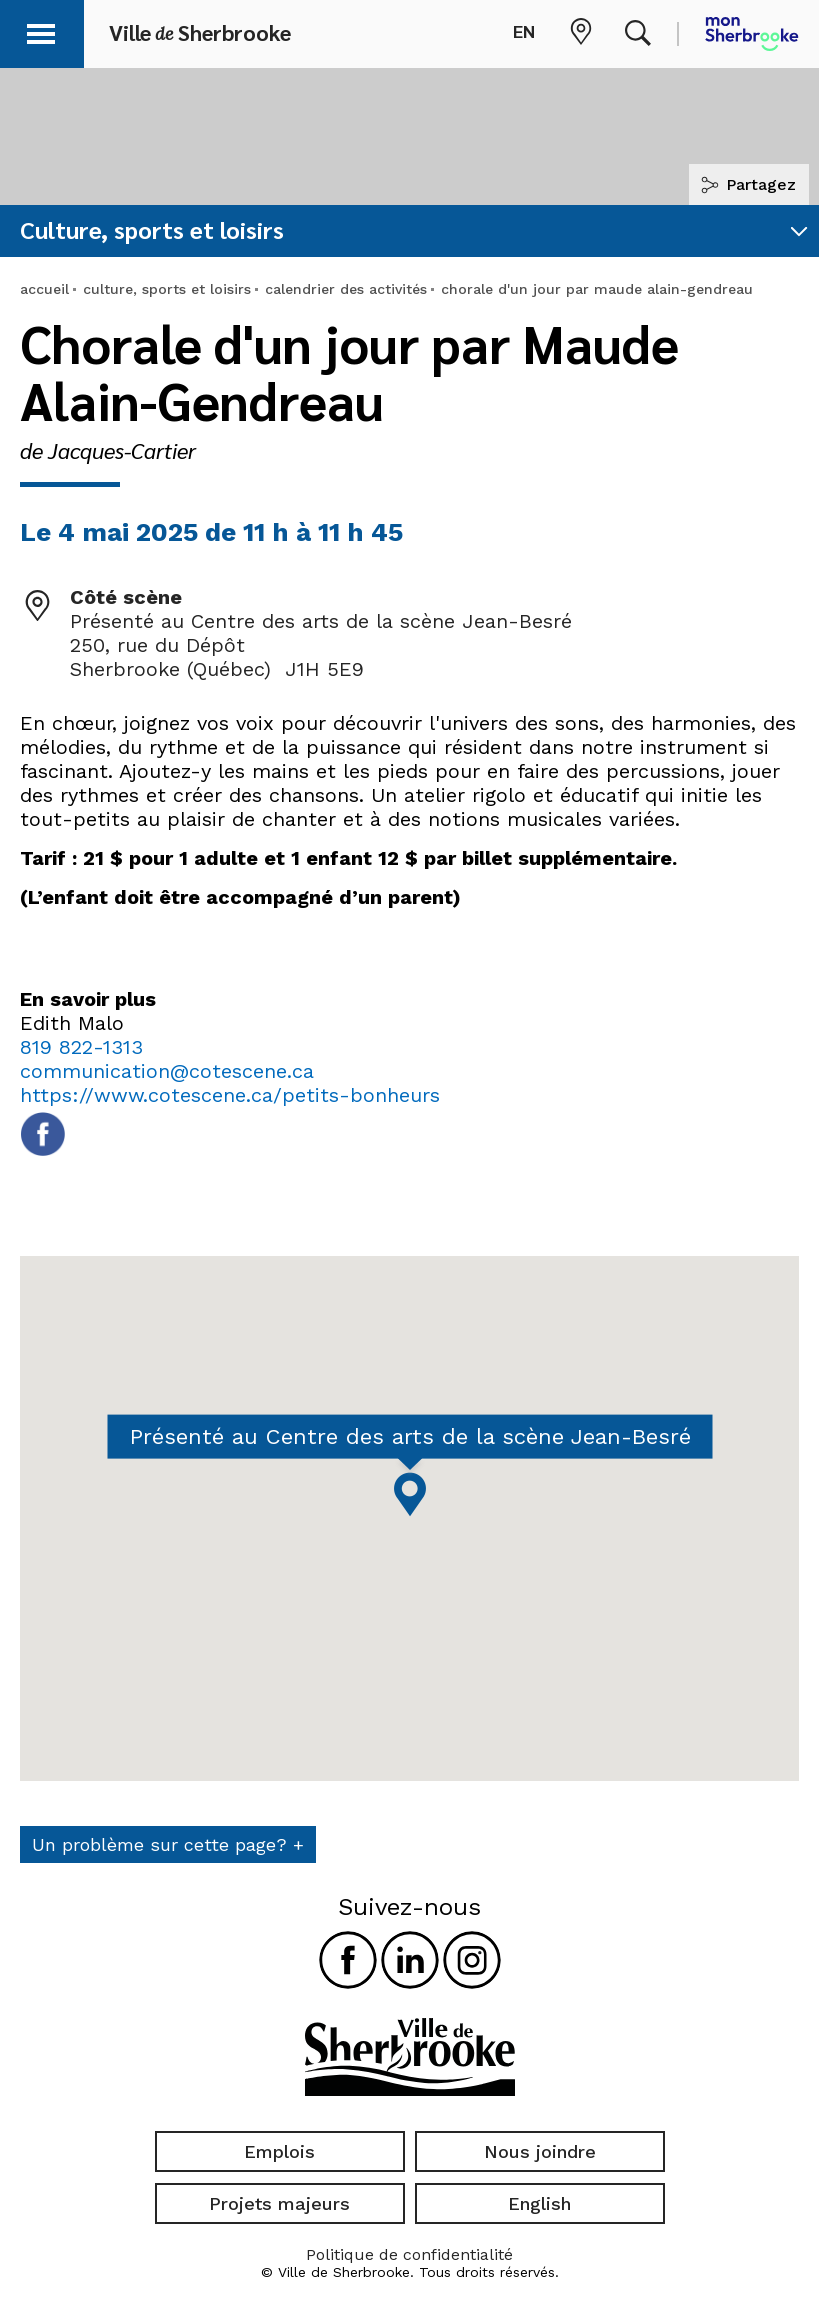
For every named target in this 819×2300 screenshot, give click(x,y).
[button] (42, 30)
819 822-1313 (81, 1047)
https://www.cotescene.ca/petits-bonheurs (230, 1095)
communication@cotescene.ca (167, 1071)
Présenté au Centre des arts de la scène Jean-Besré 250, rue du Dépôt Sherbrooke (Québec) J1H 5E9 (321, 645)
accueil (44, 289)
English (539, 2203)
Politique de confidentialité (409, 2254)
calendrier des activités (346, 289)
